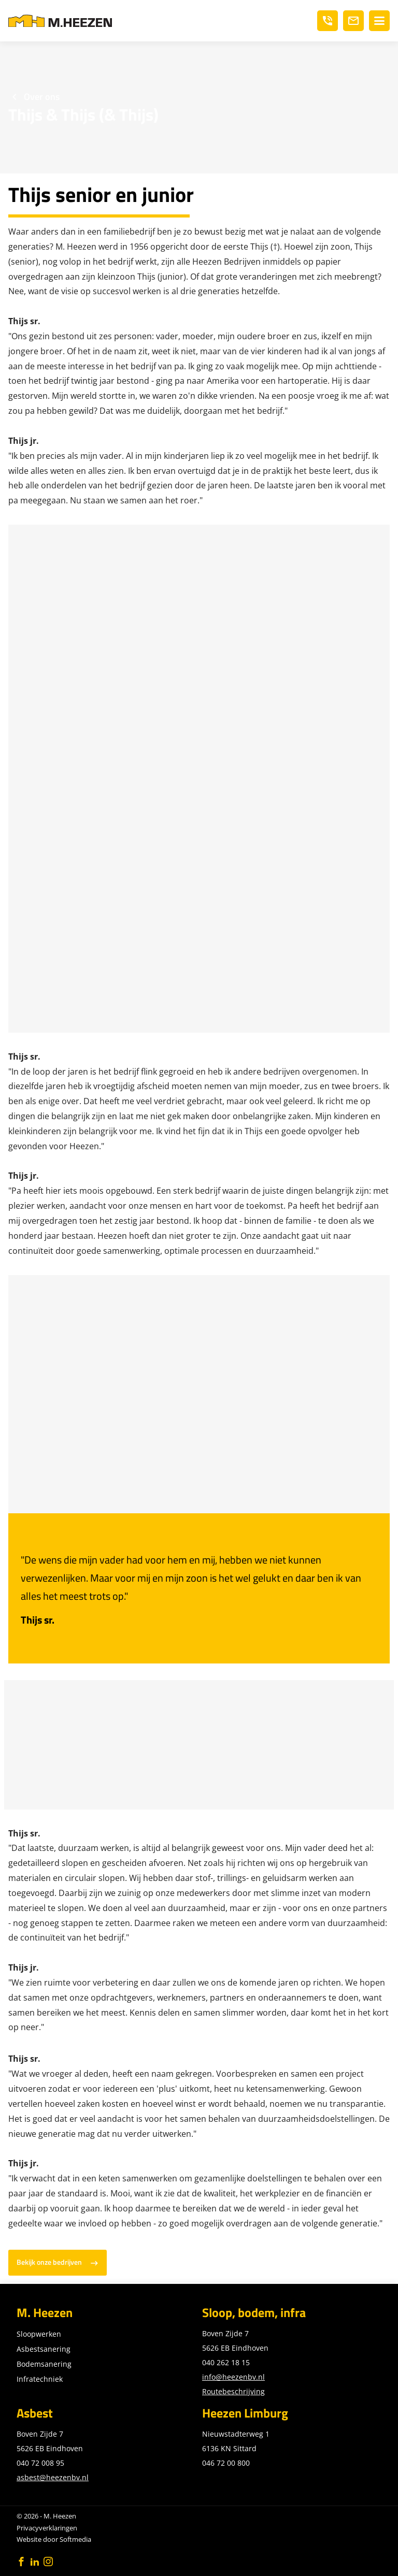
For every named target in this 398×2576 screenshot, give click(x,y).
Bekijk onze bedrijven (49, 2262)
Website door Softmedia (54, 2539)
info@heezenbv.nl (233, 2377)
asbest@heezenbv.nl (53, 2477)
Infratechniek (40, 2379)
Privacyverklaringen (47, 2527)
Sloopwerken (39, 2334)
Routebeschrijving (233, 2391)
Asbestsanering (43, 2349)
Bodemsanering (44, 2364)
